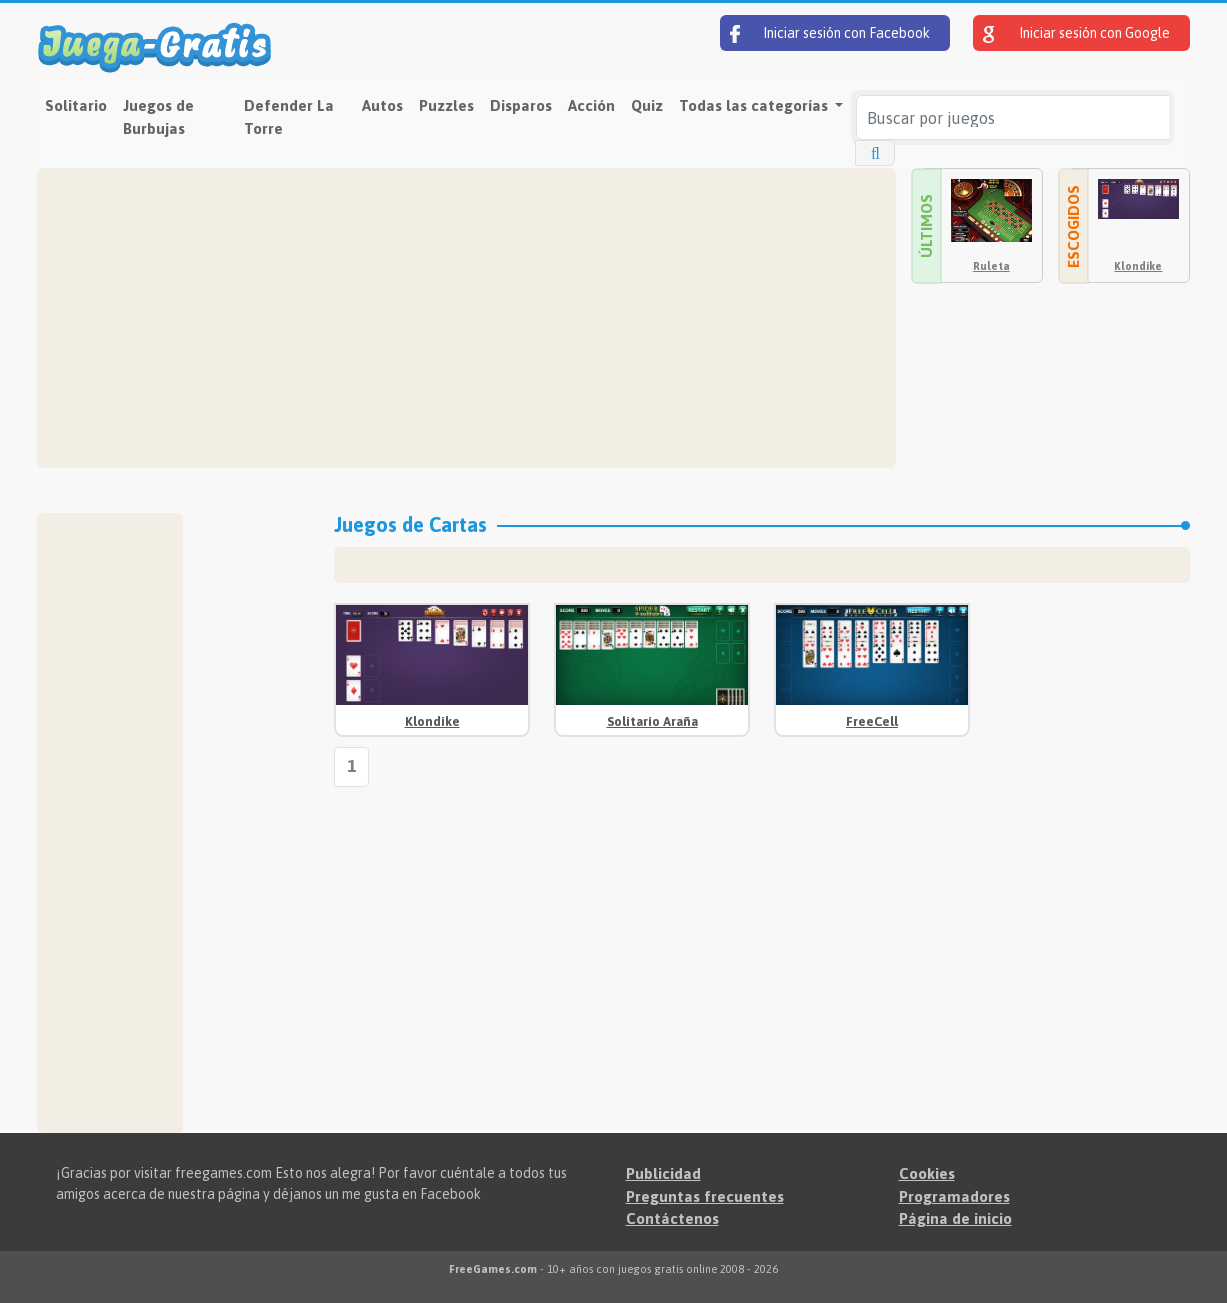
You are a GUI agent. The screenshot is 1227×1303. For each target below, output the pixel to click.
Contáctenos (672, 1218)
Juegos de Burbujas (158, 117)
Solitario (76, 105)
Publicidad (663, 1173)
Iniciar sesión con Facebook (830, 34)
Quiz (647, 105)
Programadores (954, 1196)
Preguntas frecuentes (705, 1196)
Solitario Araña (652, 721)
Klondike (1138, 266)
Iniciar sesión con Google (1076, 34)
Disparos (521, 105)
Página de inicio (955, 1218)
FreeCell (872, 721)
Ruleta (991, 266)
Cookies (927, 1173)
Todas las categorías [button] (755, 105)
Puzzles (446, 105)
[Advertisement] (466, 318)
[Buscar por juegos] (1012, 117)
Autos (382, 105)
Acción (591, 105)
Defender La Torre (289, 117)
